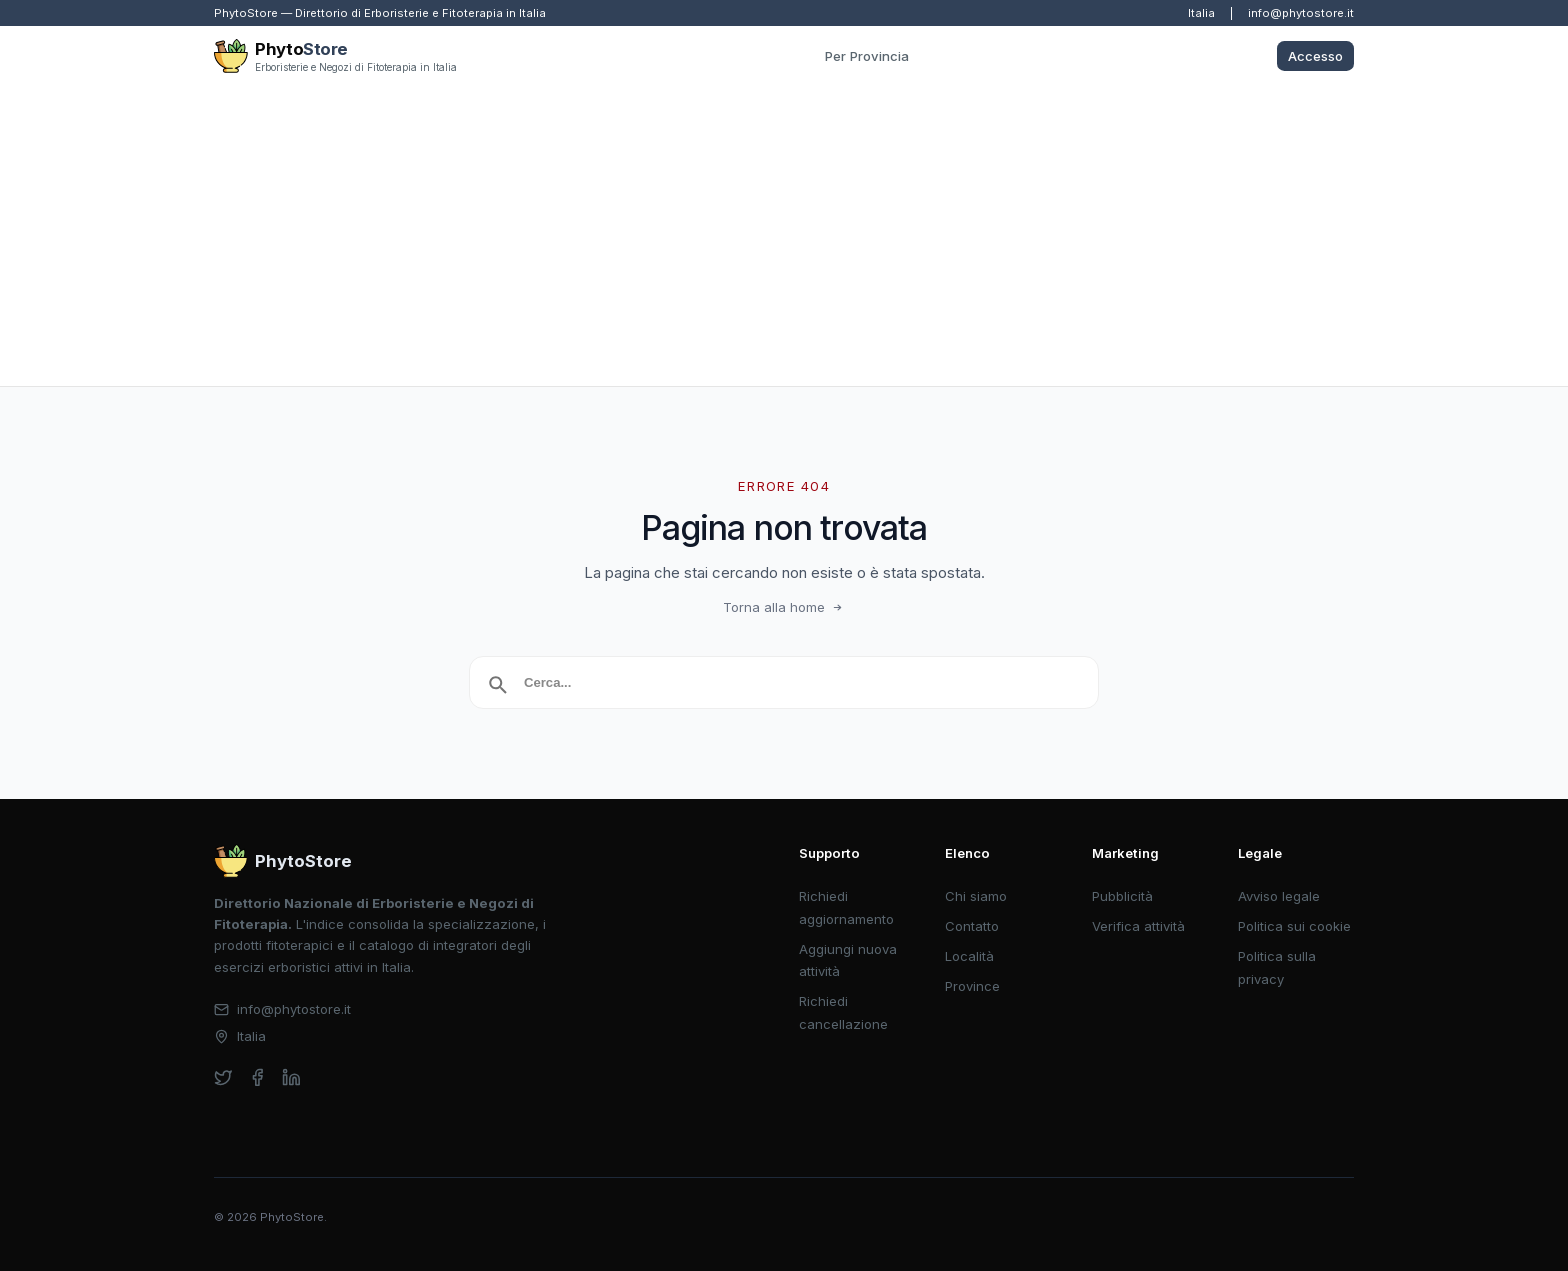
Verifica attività (1138, 926)
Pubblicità (1122, 896)
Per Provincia (867, 56)
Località (969, 956)
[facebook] (257, 1077)
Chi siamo (976, 896)
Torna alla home (784, 607)
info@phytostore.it (1301, 13)
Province (972, 986)
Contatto (972, 926)
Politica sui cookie (1294, 926)
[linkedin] (291, 1077)
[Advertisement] (784, 236)
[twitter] (223, 1077)
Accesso (1315, 56)
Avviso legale (1279, 896)
